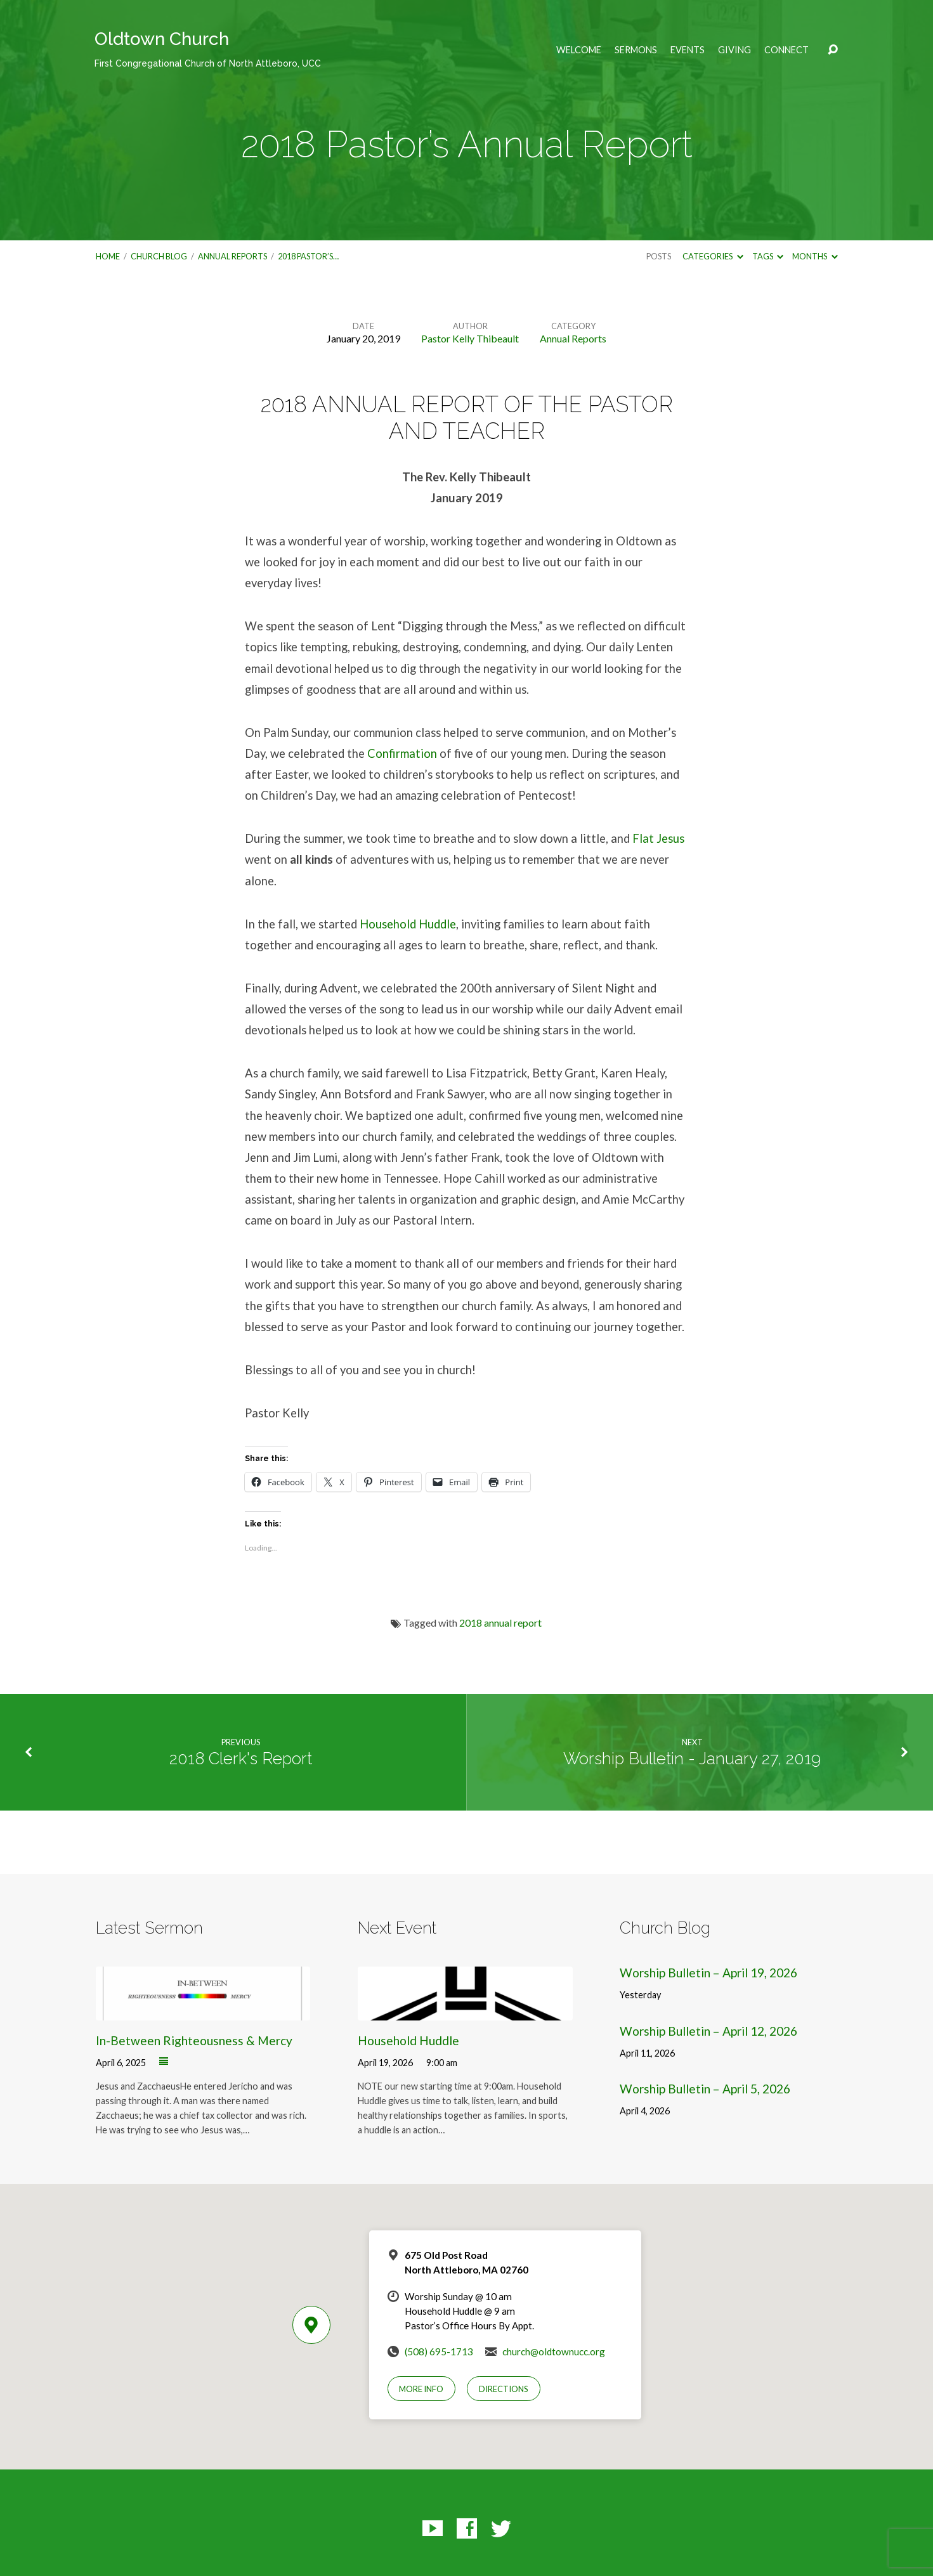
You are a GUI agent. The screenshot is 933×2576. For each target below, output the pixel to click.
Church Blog (159, 256)
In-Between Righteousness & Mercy (194, 2040)
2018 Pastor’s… (308, 256)
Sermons (636, 50)
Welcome (578, 50)
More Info (421, 2389)
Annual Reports (232, 256)
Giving (734, 50)
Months (814, 256)
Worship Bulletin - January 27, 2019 (692, 1758)
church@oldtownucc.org (553, 2351)
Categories (712, 256)
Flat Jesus (658, 838)
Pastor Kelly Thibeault (470, 338)
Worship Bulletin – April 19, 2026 (708, 1972)
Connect (786, 50)
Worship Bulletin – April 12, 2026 (708, 2031)
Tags (767, 256)
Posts (658, 256)
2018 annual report (500, 1623)
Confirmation (402, 753)
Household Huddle (408, 924)
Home (108, 256)
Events (687, 50)
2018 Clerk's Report (240, 1758)
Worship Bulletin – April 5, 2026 (705, 2088)
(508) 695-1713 (439, 2351)
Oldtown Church (208, 48)
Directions (503, 2389)
